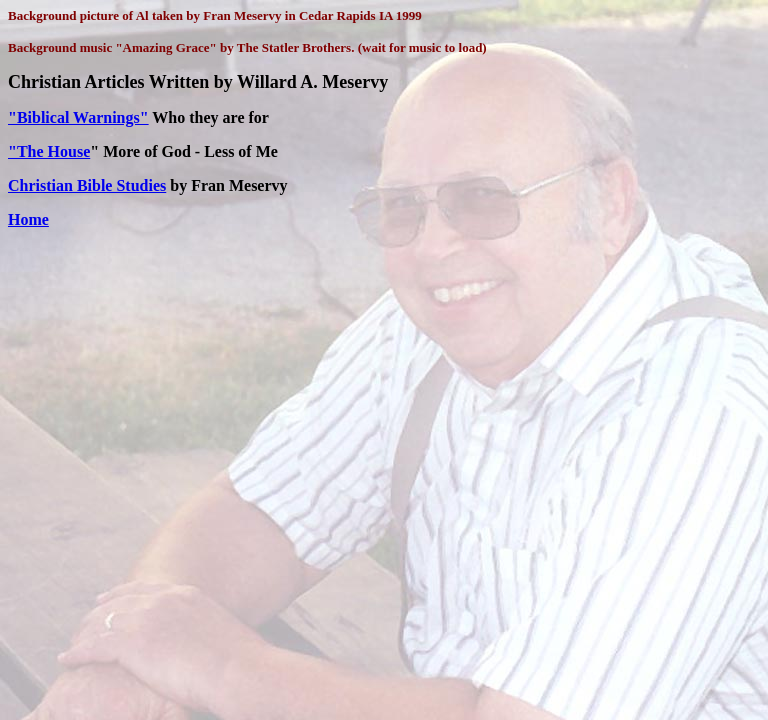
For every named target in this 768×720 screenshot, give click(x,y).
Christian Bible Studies (87, 185)
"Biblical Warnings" (78, 117)
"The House (49, 151)
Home (28, 219)
